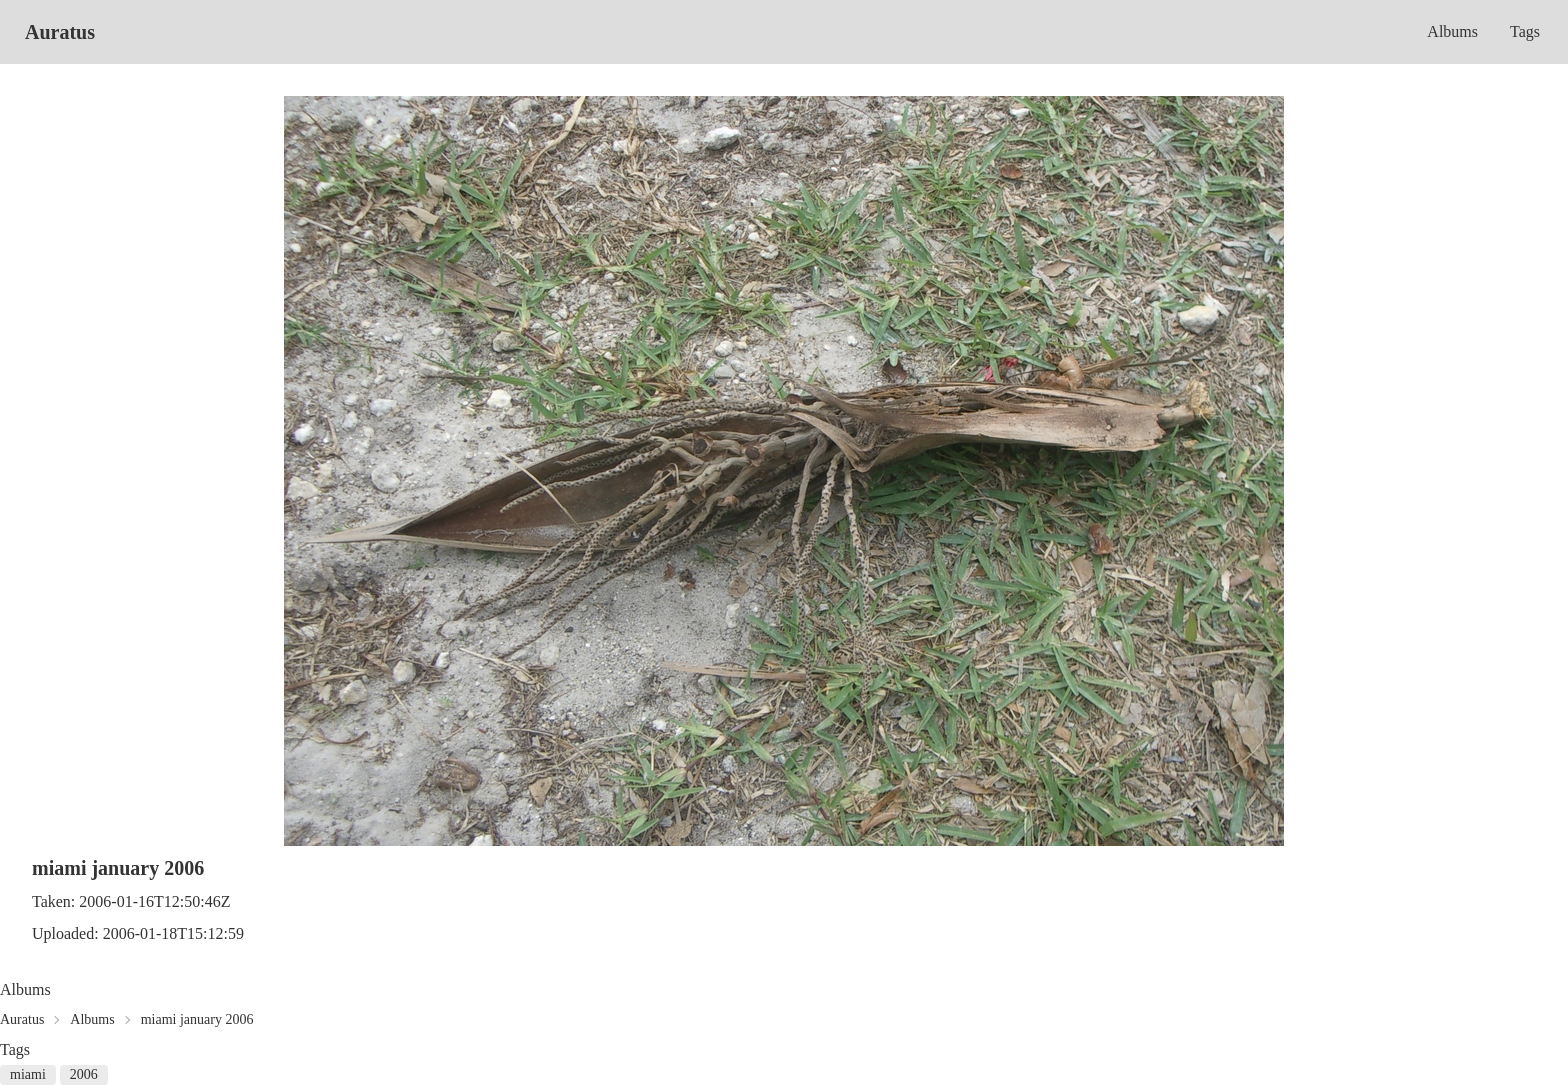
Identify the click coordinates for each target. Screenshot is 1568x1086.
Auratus (60, 32)
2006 (84, 1074)
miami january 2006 (197, 1019)
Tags (1525, 31)
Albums (1452, 31)
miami (28, 1074)
